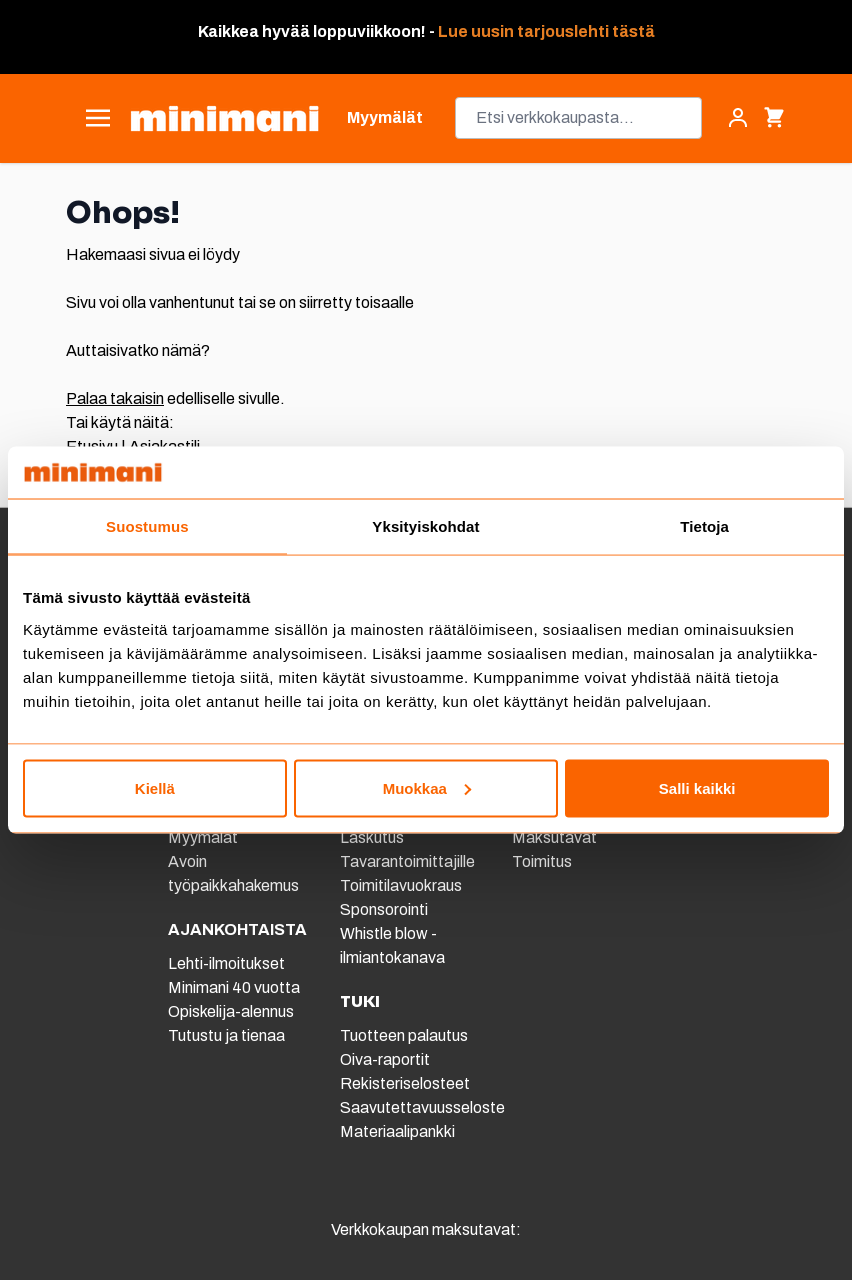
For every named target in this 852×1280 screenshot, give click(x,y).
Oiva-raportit (385, 1059)
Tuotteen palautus (405, 1035)
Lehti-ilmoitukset (226, 963)
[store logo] (224, 118)
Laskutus (372, 837)
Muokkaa (427, 787)
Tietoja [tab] (704, 526)
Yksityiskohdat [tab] (425, 526)
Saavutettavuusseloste (422, 1107)
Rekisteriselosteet (405, 1083)
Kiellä (155, 787)
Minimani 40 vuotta (234, 987)
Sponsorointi (384, 909)
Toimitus (542, 861)
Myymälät (203, 837)
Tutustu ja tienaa (226, 1035)
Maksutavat (554, 837)
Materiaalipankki (397, 1131)
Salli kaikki (697, 787)
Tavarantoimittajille (407, 861)
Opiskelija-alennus (231, 1011)
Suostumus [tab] (147, 526)
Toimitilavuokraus (401, 885)
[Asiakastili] (738, 118)
